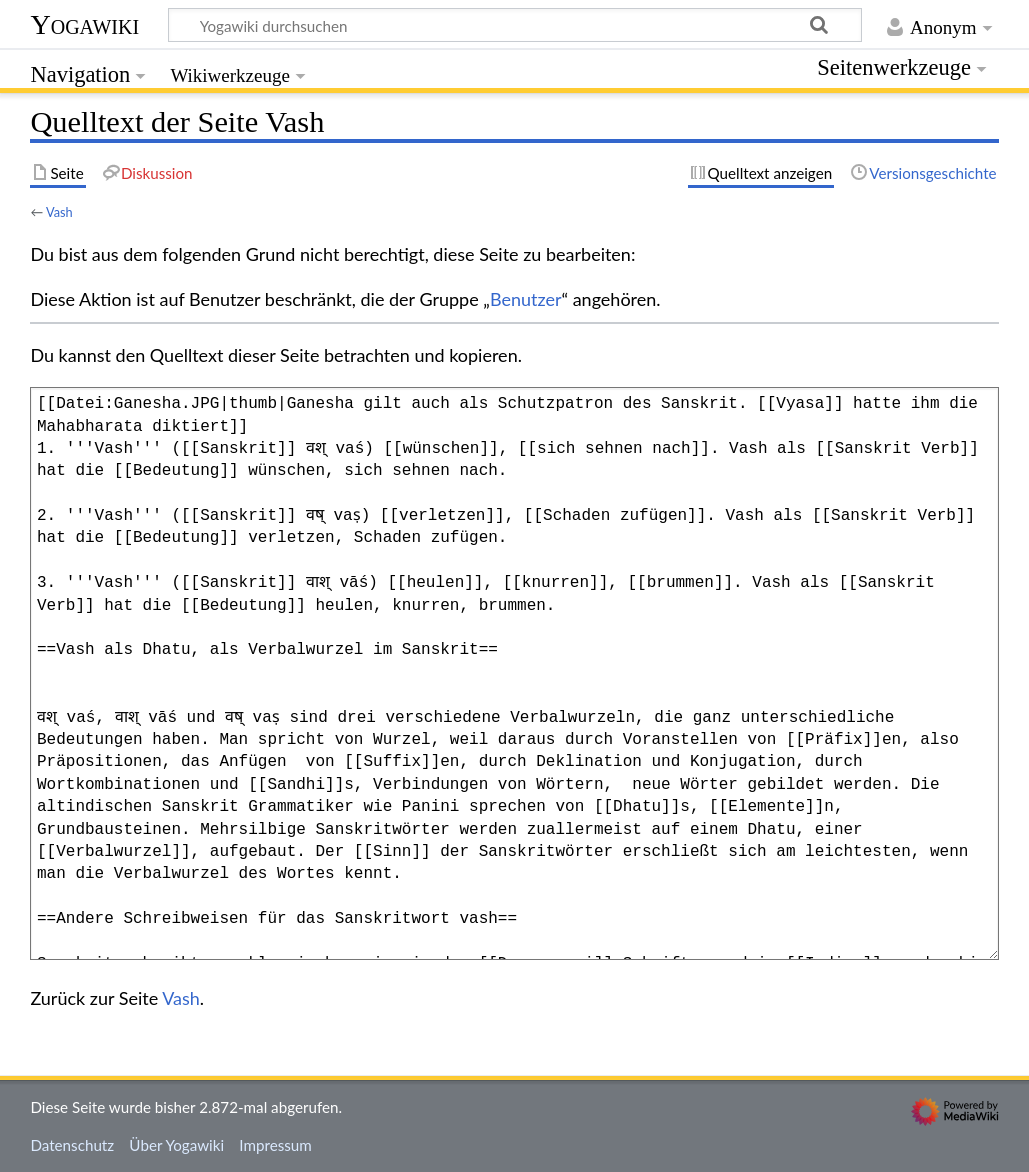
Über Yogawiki (176, 1145)
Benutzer (526, 299)
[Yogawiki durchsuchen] (515, 25)
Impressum (275, 1145)
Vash (59, 212)
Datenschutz (72, 1145)
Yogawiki (84, 24)
